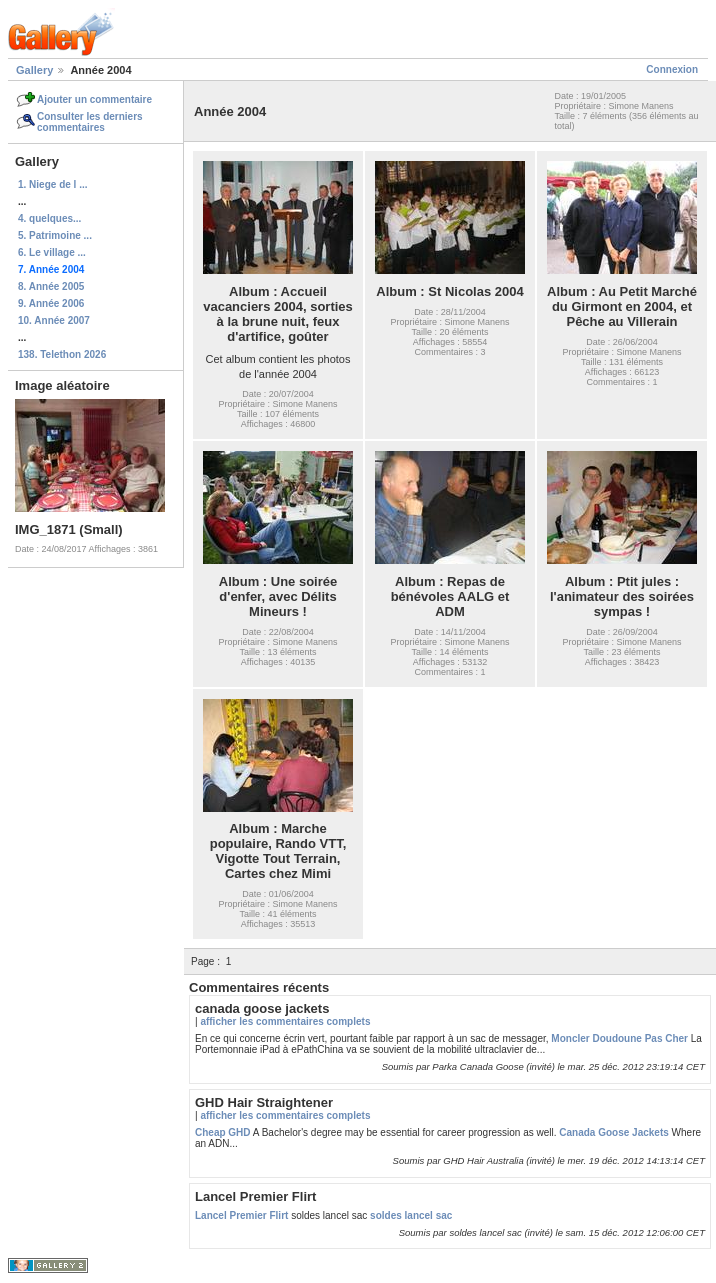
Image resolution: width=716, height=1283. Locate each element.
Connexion (672, 69)
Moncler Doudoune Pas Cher (619, 1038)
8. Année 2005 (51, 286)
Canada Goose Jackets (614, 1132)
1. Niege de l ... (52, 184)
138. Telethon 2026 (62, 354)
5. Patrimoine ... (55, 235)
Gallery (34, 70)
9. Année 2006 (51, 303)
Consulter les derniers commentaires (90, 122)
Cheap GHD (223, 1132)
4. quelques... (49, 218)
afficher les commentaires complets (285, 1021)
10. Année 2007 (54, 320)
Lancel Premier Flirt (241, 1215)
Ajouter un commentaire (94, 99)
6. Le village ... (52, 252)
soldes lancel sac (411, 1215)
